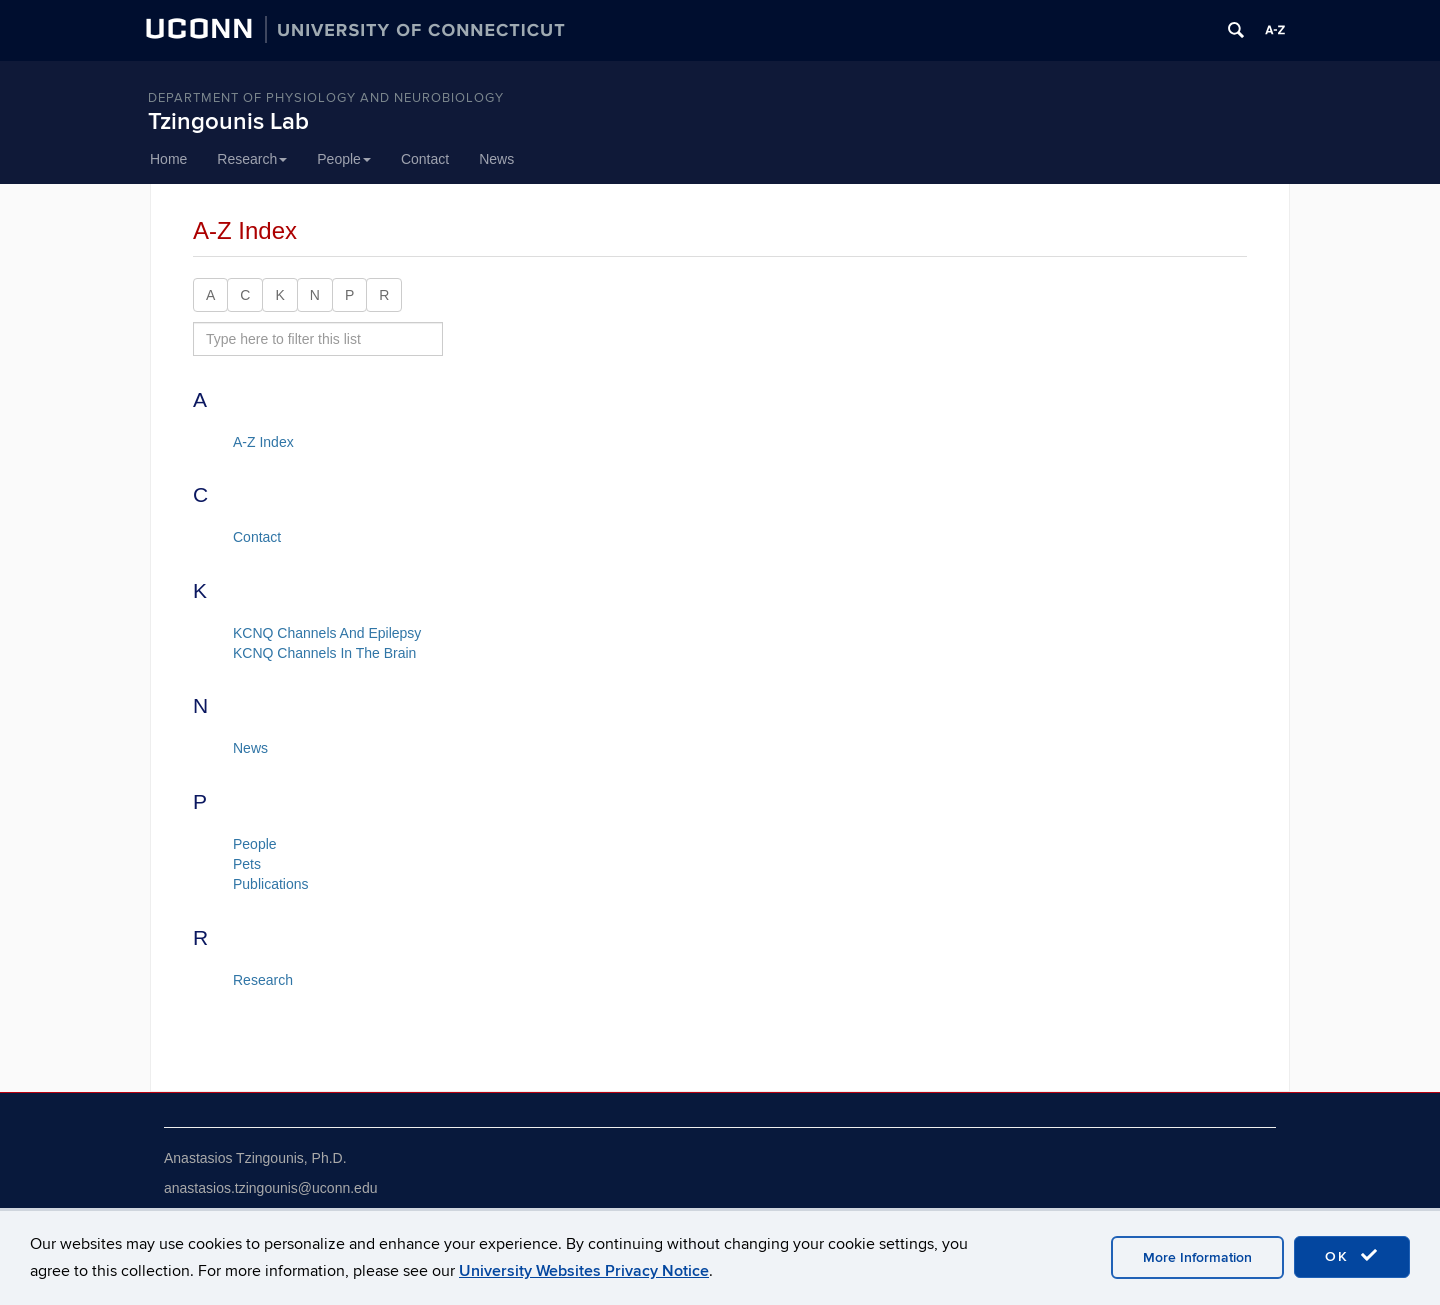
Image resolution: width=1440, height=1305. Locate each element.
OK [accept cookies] (1352, 1256)
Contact (425, 159)
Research (252, 159)
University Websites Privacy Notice (584, 1271)
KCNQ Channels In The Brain (324, 653)
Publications (271, 884)
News (496, 159)
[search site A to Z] (318, 339)
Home (168, 159)
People (344, 159)
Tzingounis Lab (228, 121)
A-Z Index (263, 442)
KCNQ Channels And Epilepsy (327, 633)
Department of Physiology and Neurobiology (326, 98)
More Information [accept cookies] (1197, 1257)
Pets (247, 864)
